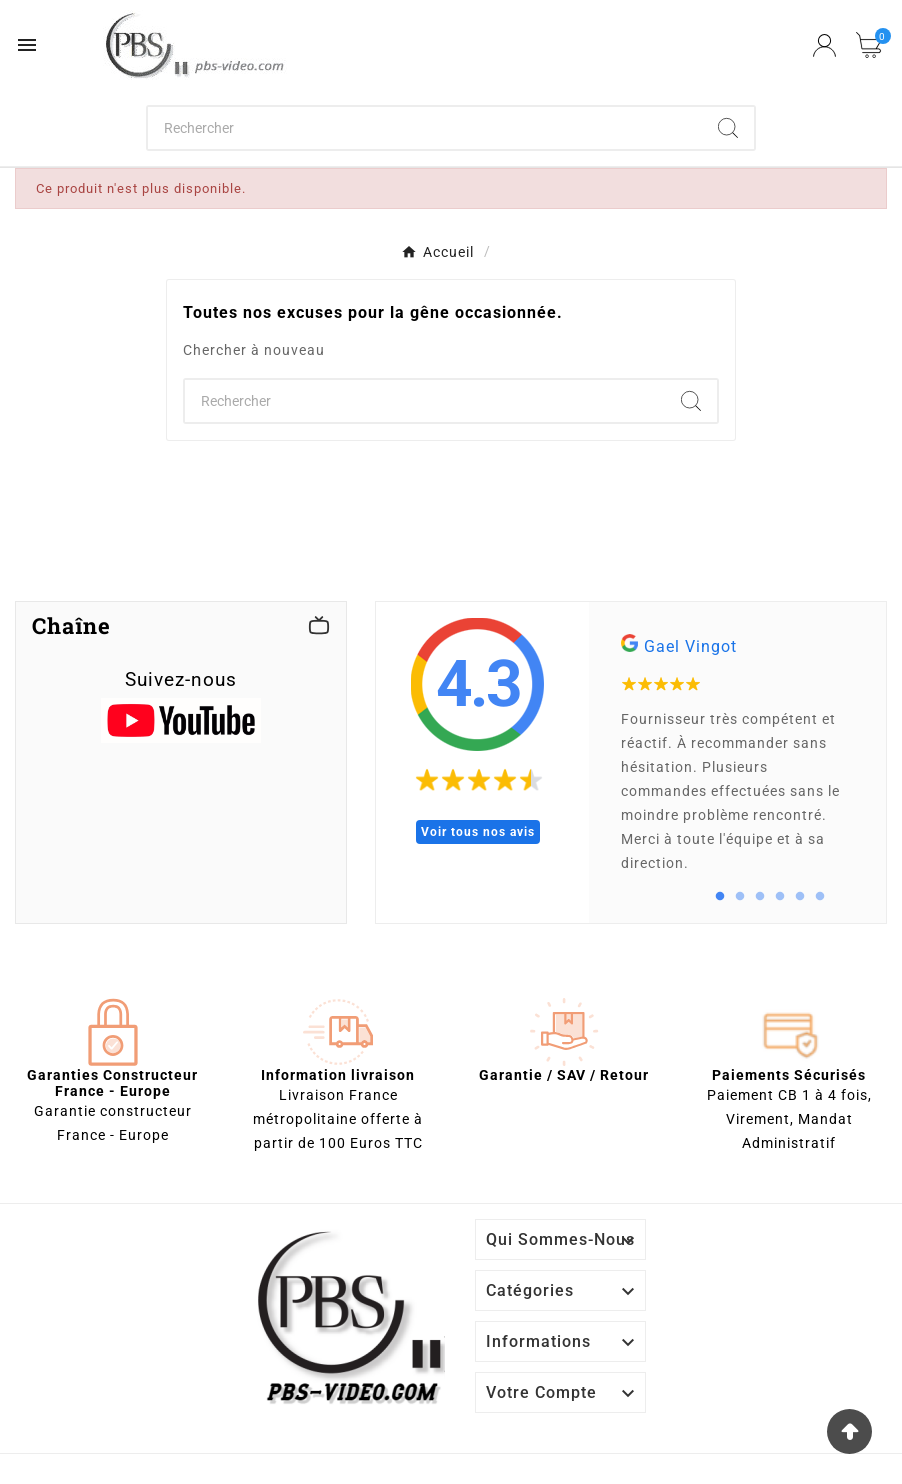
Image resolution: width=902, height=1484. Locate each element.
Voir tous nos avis (478, 832)
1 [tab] (720, 897)
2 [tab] (740, 897)
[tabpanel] (737, 762)
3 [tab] (760, 897)
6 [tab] (820, 897)
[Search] (728, 128)
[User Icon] (824, 45)
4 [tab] (780, 897)
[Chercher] (425, 128)
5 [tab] (800, 897)
